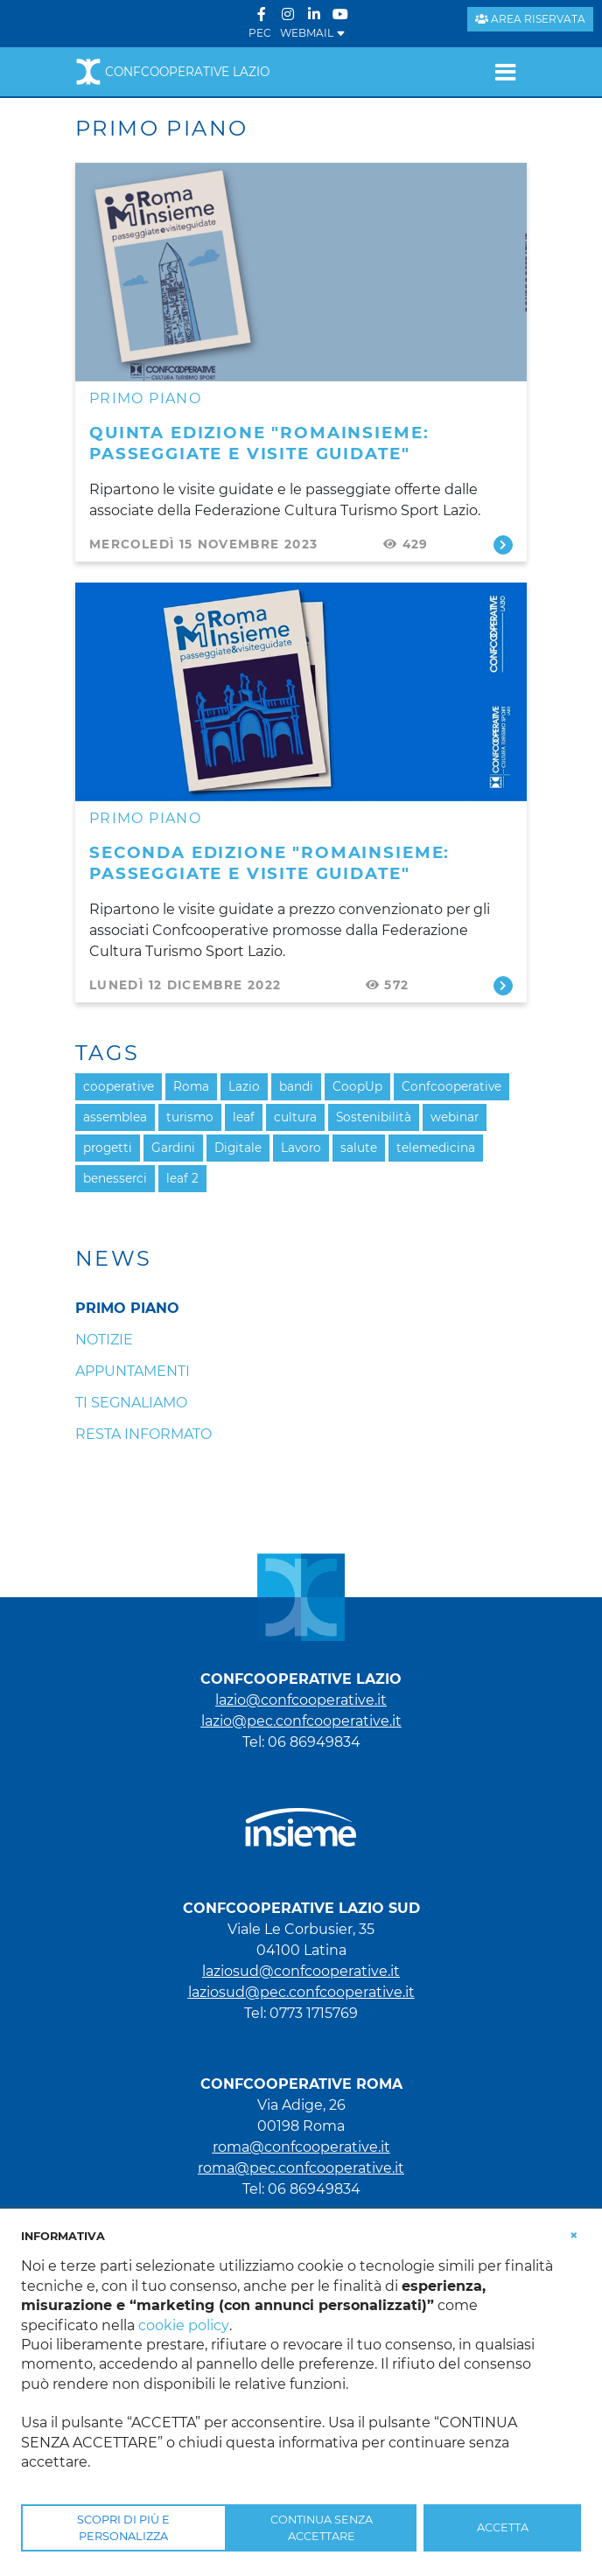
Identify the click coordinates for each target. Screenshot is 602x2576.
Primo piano (145, 398)
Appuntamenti (132, 1371)
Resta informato (143, 1434)
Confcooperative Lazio (172, 72)
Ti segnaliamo (131, 1402)
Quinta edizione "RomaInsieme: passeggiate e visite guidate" (259, 443)
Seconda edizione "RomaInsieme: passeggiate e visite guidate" (269, 862)
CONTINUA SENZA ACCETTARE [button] (321, 2528)
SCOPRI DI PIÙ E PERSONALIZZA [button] (123, 2528)
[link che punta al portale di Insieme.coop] (301, 1819)
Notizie (104, 1339)
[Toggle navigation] (505, 71)
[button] (574, 2235)
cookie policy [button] (183, 2325)
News (113, 1258)
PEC (259, 32)
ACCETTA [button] (502, 2527)
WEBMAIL (313, 32)
